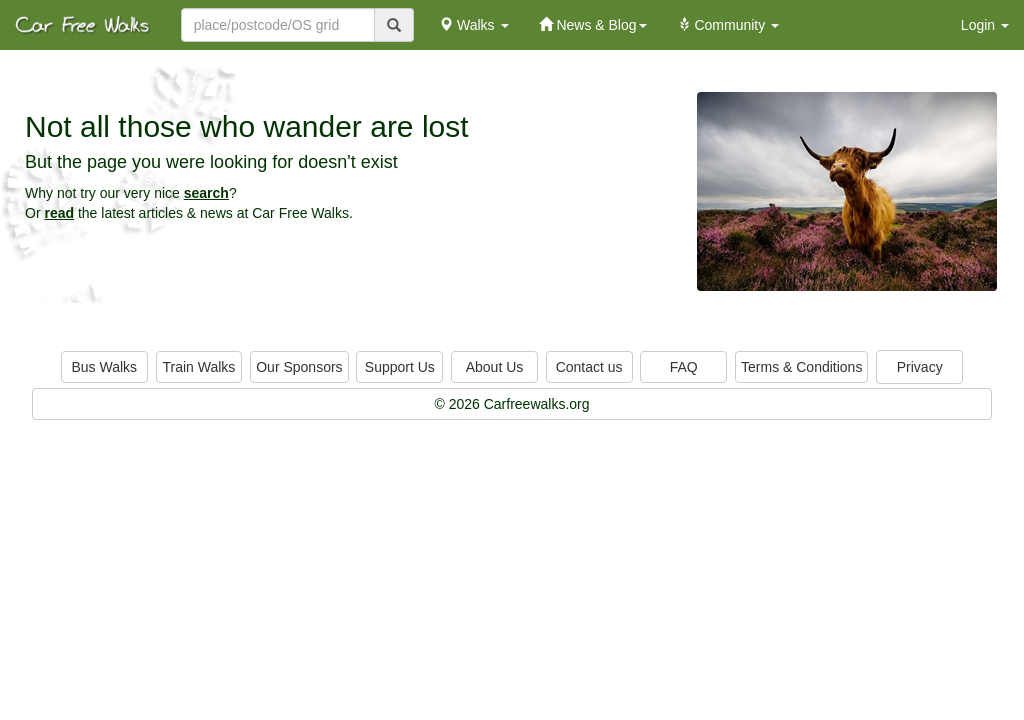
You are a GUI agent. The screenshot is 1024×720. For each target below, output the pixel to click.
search (206, 193)
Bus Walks (104, 367)
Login (985, 25)
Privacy (920, 367)
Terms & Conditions (801, 367)
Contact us (589, 367)
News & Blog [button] (593, 25)
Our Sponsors (299, 367)
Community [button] (728, 25)
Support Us (400, 367)
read (59, 213)
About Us (495, 367)
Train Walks (199, 367)
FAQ (684, 367)
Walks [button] (473, 25)
